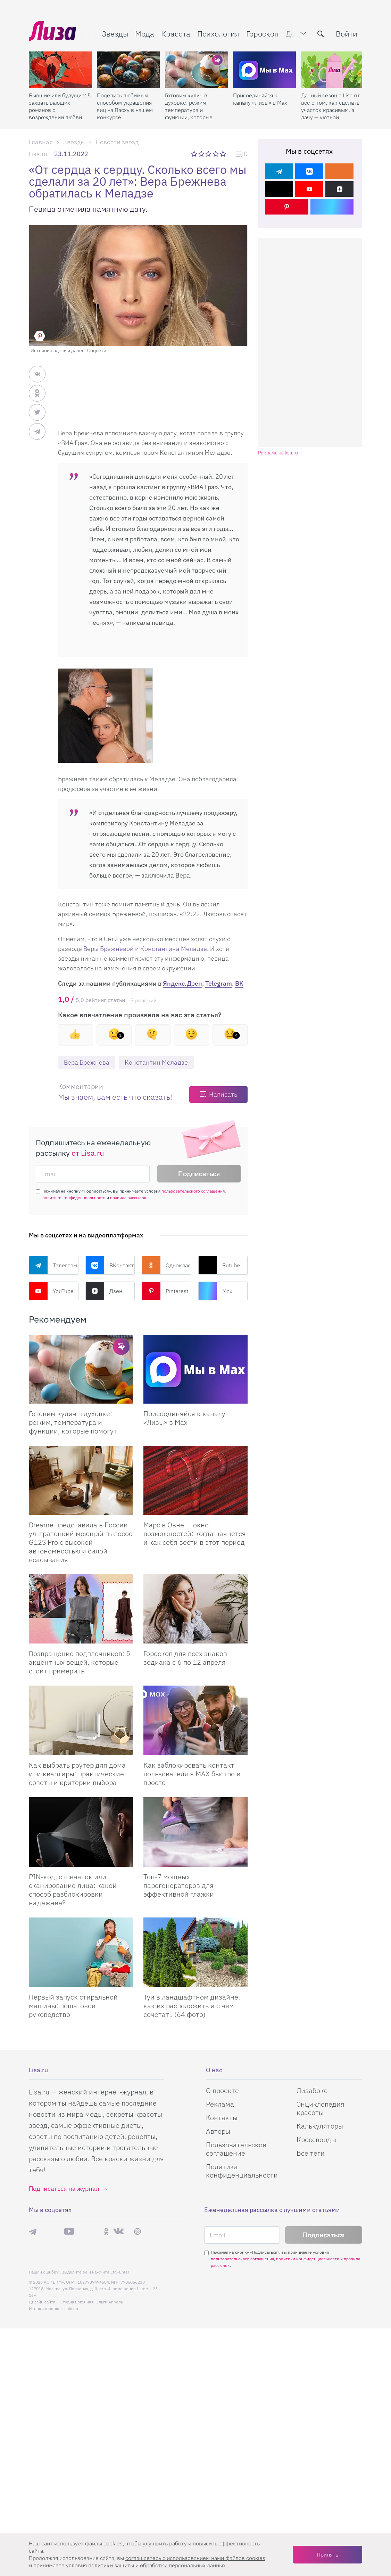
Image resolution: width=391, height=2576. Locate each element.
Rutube (219, 1265)
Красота (175, 34)
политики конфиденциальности (74, 1197)
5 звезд (223, 154)
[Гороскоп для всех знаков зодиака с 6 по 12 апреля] (195, 1609)
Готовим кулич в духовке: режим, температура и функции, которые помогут (189, 106)
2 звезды (202, 154)
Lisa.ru (38, 154)
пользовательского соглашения (193, 1191)
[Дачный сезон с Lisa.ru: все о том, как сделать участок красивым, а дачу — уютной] (332, 69)
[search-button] (320, 33)
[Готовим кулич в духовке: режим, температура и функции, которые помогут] (196, 69)
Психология (218, 34)
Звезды (115, 34)
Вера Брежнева (86, 1062)
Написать (223, 1094)
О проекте (222, 2528)
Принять (327, 2554)
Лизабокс (312, 2528)
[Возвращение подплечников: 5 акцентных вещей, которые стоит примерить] (81, 1609)
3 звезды (209, 154)
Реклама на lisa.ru (278, 452)
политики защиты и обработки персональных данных (157, 2565)
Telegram (218, 983)
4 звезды (216, 154)
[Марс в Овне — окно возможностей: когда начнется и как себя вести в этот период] (195, 1480)
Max (215, 1291)
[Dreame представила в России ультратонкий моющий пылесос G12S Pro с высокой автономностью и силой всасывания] (81, 1480)
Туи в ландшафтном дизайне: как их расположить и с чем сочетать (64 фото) (191, 2005)
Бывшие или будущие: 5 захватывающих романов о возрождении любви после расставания (60, 106)
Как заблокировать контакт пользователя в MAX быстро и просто (192, 1773)
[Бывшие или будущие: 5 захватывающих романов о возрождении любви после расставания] (60, 69)
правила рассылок (128, 1197)
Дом (293, 34)
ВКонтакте (110, 1265)
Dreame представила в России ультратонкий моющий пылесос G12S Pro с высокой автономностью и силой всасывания (80, 1542)
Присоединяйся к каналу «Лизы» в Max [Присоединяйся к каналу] (184, 1418)
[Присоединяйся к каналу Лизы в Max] (195, 1369)
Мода (144, 34)
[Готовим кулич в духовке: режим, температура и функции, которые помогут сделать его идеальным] (81, 1369)
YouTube (51, 1291)
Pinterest (165, 1291)
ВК (239, 983)
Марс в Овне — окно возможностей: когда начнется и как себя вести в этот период (194, 1533)
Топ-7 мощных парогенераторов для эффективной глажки (178, 1885)
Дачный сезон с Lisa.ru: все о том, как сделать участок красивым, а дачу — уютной (330, 106)
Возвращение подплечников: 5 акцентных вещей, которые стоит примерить (79, 1662)
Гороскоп (262, 34)
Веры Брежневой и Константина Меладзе (145, 949)
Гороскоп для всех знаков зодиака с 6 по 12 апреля (185, 1658)
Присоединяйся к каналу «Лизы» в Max (260, 99)
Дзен (103, 1291)
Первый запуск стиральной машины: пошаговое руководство (73, 2005)
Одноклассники (166, 1265)
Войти (346, 34)
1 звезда (194, 154)
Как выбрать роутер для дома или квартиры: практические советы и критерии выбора (77, 1773)
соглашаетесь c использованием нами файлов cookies (195, 2557)
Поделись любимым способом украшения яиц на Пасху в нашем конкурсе (125, 106)
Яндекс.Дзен (182, 983)
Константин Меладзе (156, 1062)
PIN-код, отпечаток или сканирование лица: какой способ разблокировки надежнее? (73, 1889)
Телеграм (53, 1265)
